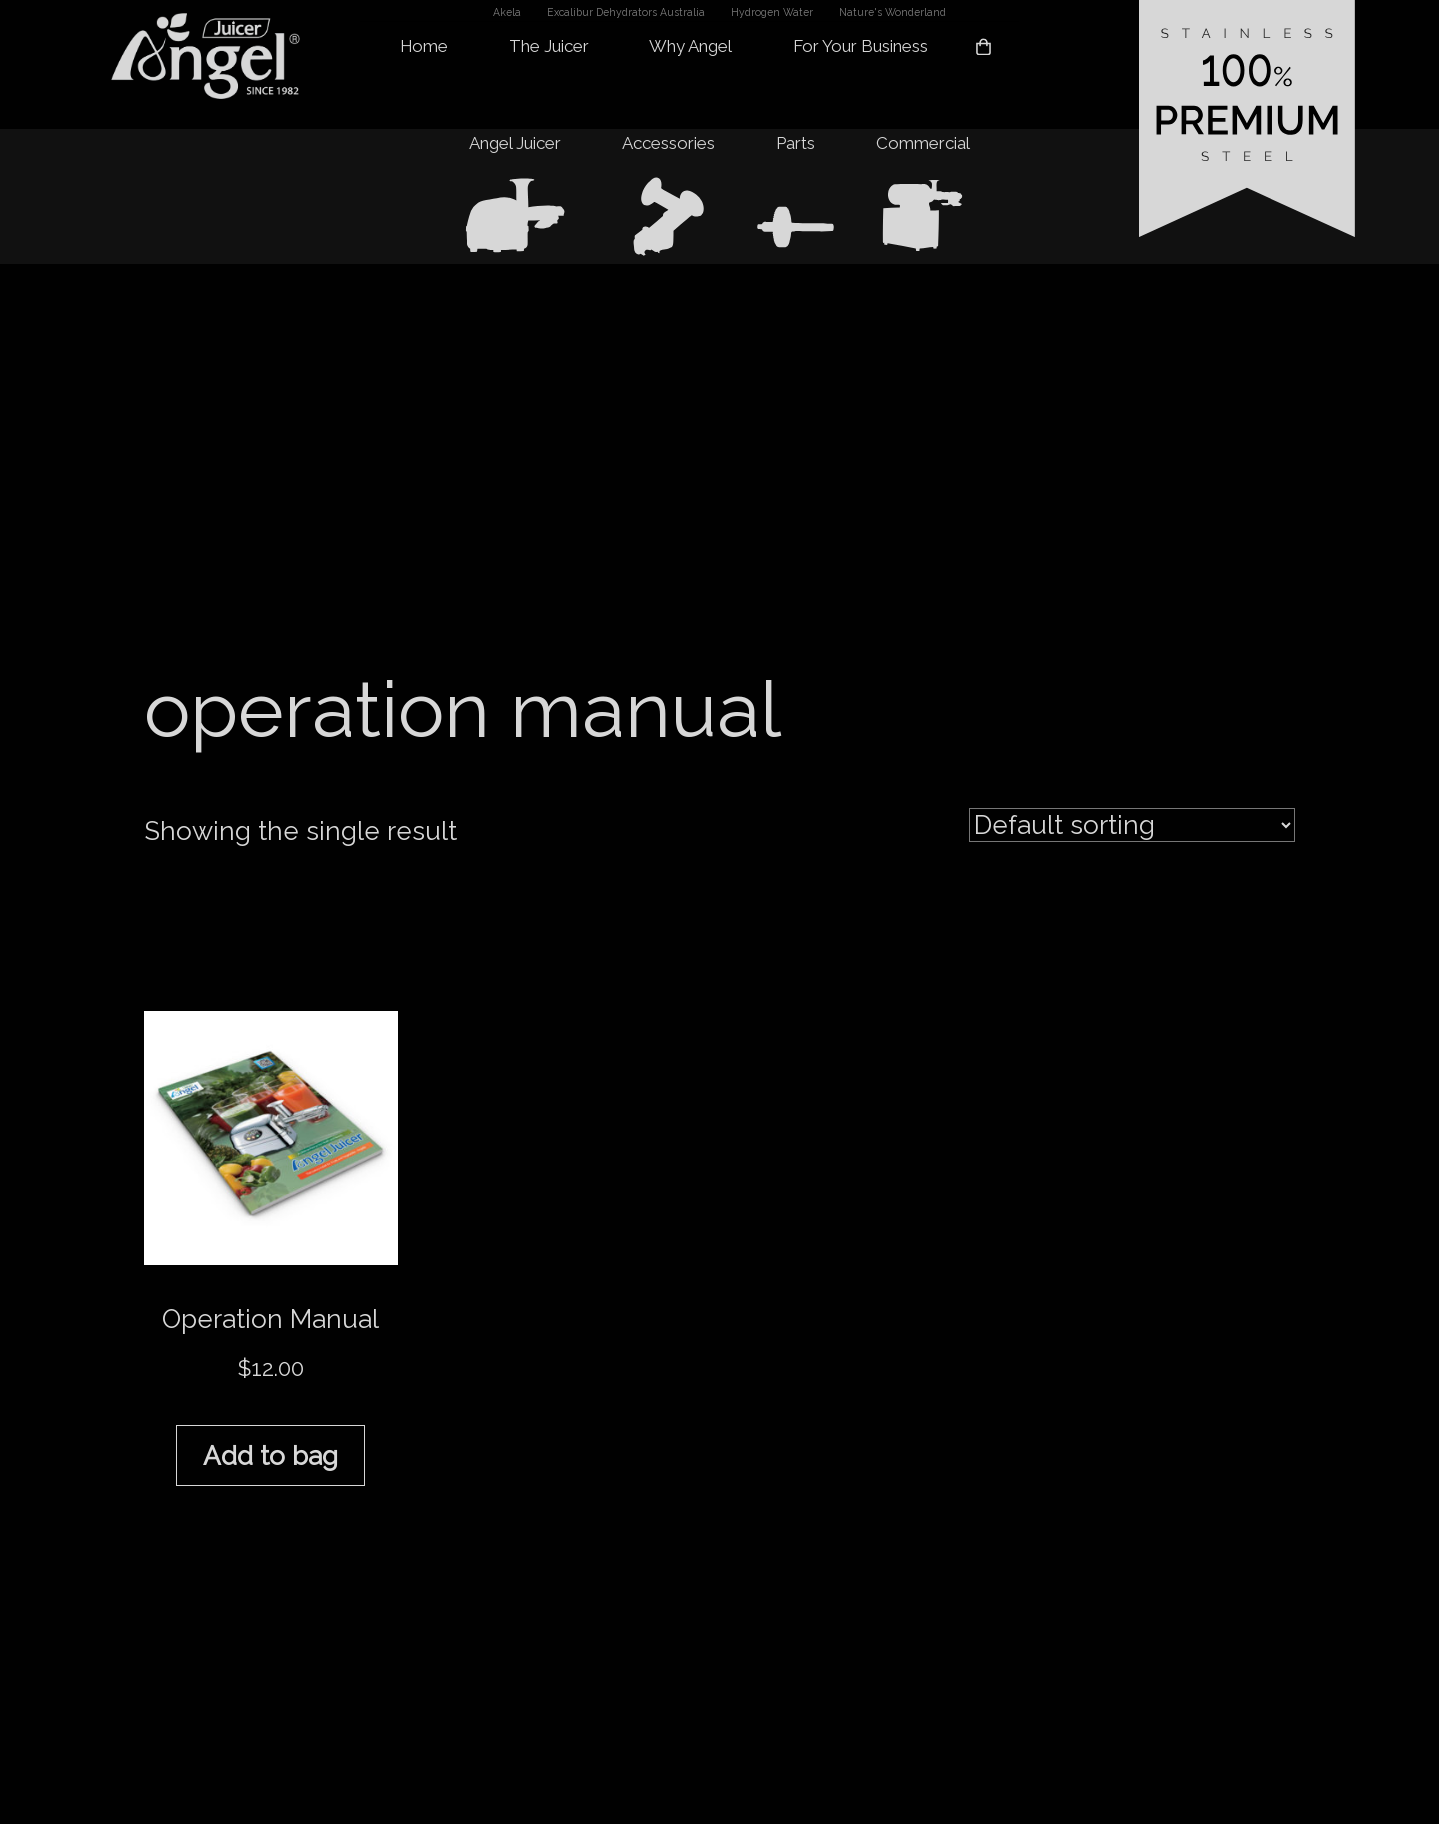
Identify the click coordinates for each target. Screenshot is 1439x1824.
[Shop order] (1132, 825)
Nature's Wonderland (892, 12)
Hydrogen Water (772, 12)
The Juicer (549, 46)
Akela (507, 12)
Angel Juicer (515, 143)
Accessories (668, 143)
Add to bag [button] (270, 1456)
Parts (795, 143)
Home (424, 46)
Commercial (923, 143)
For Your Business (860, 46)
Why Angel (690, 46)
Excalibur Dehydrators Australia (626, 12)
